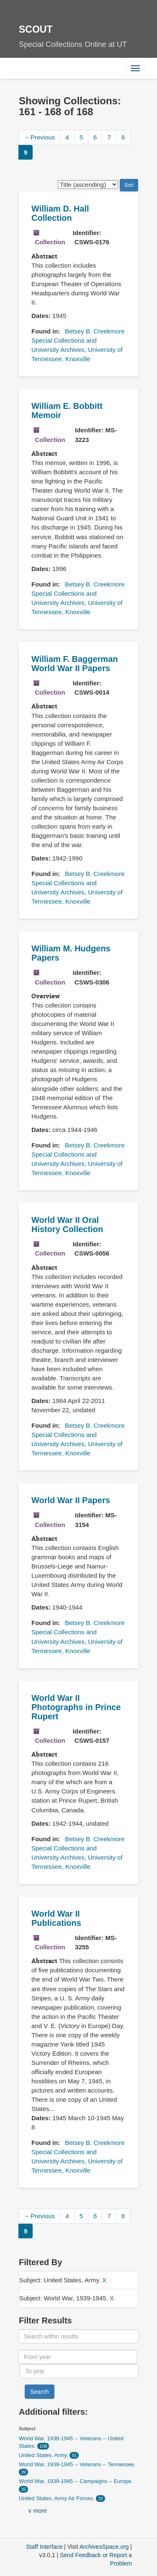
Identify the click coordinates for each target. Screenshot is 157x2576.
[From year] (77, 2357)
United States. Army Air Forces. (57, 2498)
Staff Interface (44, 2546)
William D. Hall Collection (60, 213)
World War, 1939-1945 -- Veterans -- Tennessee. (77, 2464)
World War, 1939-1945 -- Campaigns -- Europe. (76, 2481)
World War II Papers (70, 1500)
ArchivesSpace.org (104, 2546)
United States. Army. (44, 2455)
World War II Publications (56, 1918)
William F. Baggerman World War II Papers (74, 663)
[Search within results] (78, 2336)
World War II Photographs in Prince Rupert (76, 1707)
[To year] (79, 2371)
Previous (39, 137)
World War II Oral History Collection (67, 1224)
